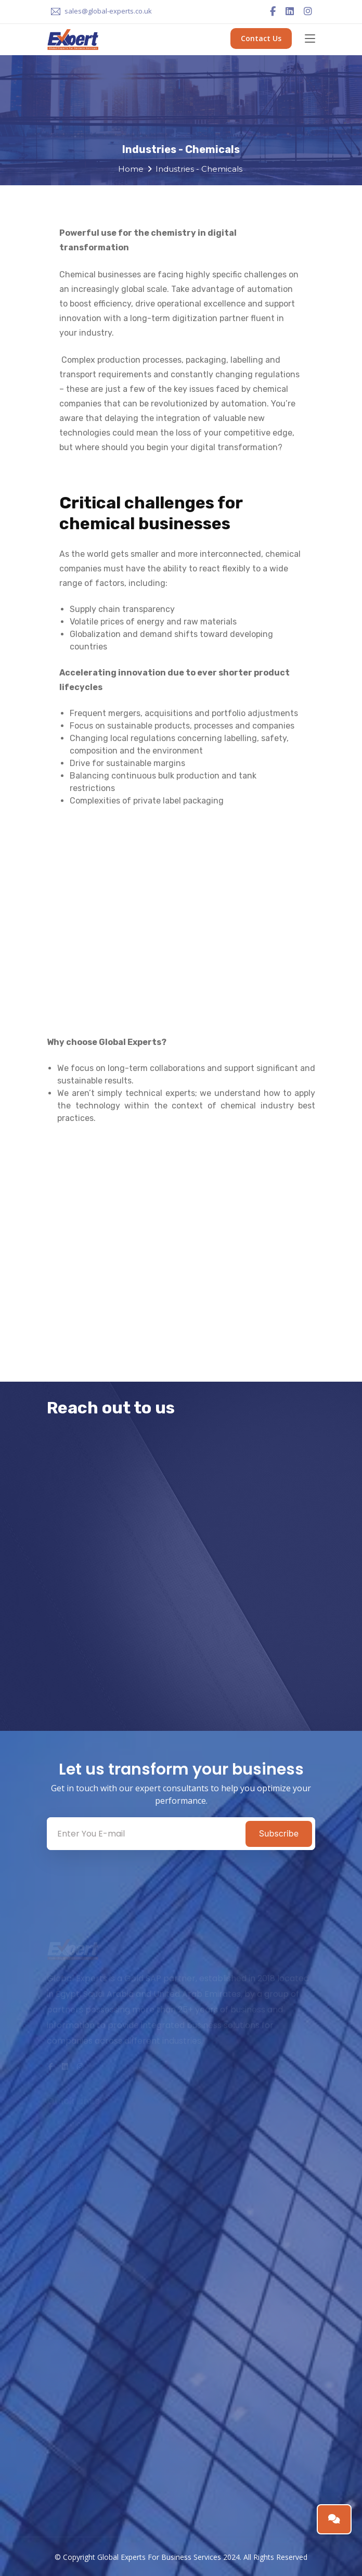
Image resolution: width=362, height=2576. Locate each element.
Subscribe (279, 1833)
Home (131, 169)
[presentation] (131, 1659)
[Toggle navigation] (310, 39)
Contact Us (261, 38)
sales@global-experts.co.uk (108, 11)
